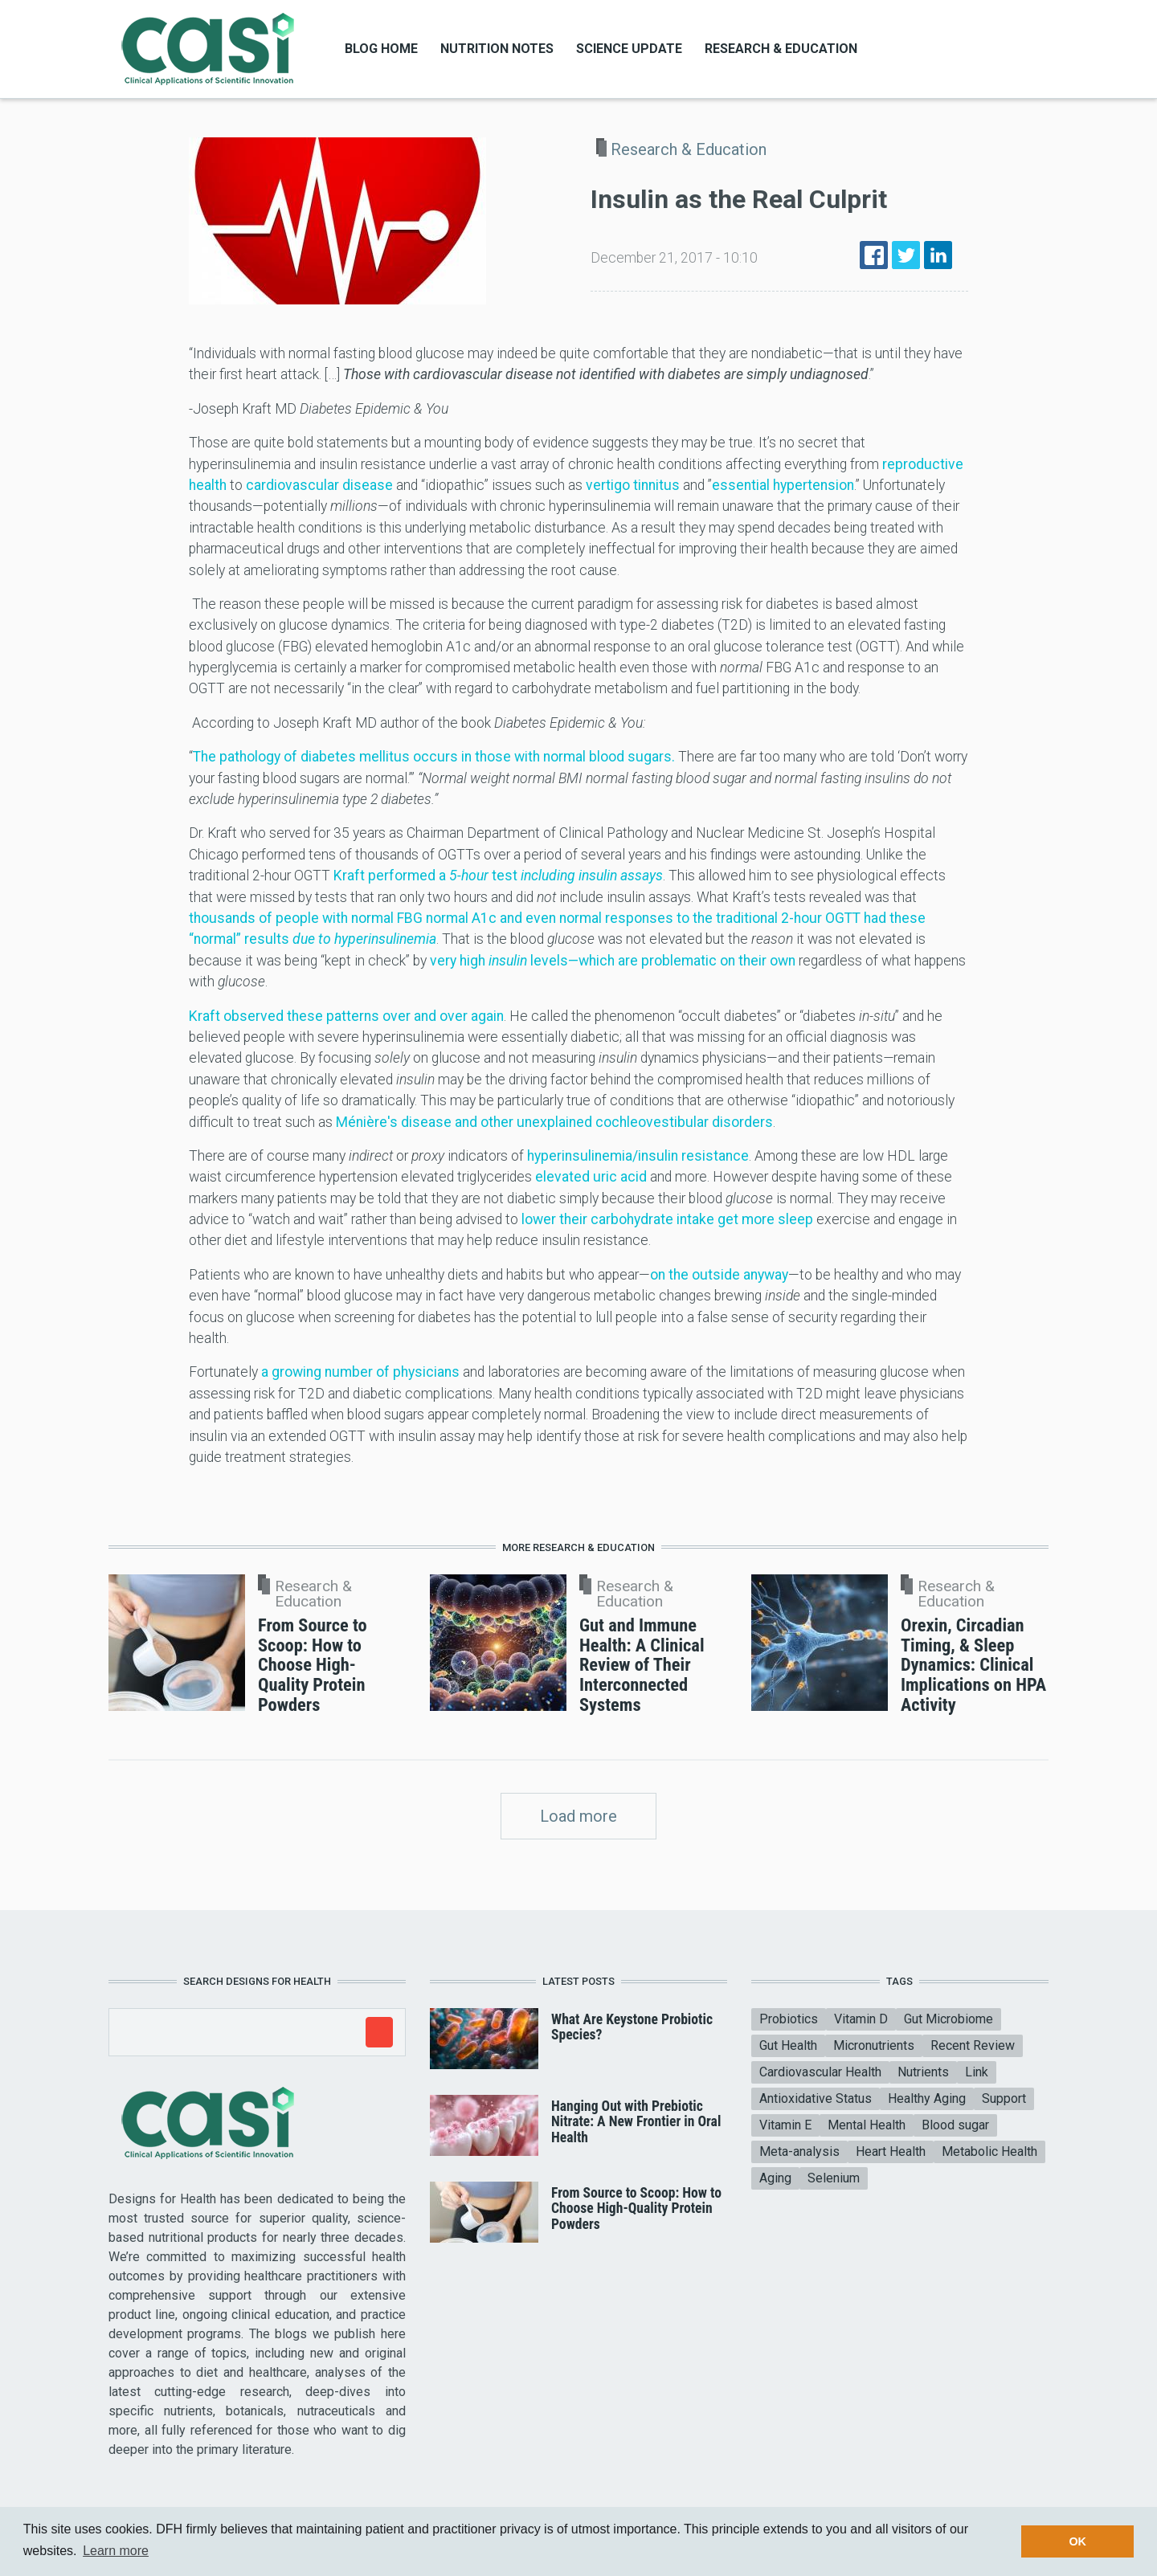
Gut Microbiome (948, 2019)
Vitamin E (785, 2125)
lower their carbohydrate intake (617, 1219)
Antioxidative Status (815, 2098)
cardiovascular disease (319, 485)
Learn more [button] (116, 2551)
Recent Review (972, 2045)
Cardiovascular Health (820, 2072)
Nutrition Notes (497, 48)
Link (976, 2072)
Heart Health (891, 2151)
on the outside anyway (719, 1275)
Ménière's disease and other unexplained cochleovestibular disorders (554, 1122)
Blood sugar (955, 2125)
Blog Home (381, 48)
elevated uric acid (591, 1177)
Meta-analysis (799, 2151)
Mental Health (867, 2125)
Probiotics (788, 2019)
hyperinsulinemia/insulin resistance (638, 1156)
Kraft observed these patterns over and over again (346, 1016)
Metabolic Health (989, 2151)
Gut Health (788, 2045)
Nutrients (923, 2072)
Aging (775, 2178)
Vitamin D (861, 2019)
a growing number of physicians (360, 1372)
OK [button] (1077, 2541)
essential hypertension (783, 485)
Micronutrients (873, 2045)
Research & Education (781, 48)
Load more (578, 1816)
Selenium (833, 2178)
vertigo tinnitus (633, 485)
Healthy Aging (927, 2098)
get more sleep (765, 1219)
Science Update (629, 48)
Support (1004, 2098)
